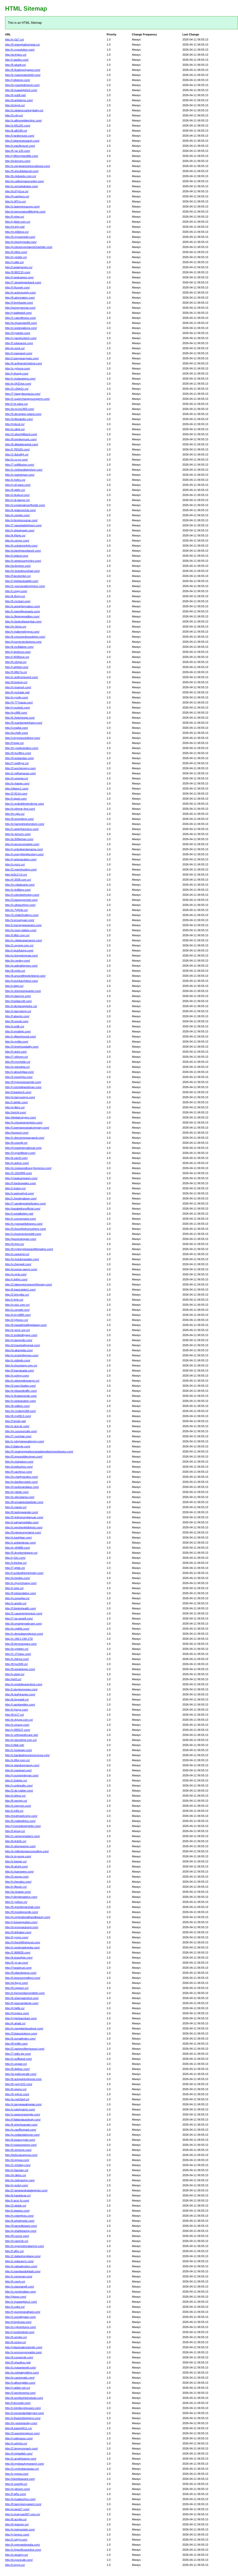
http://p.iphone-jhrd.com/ (20, 808)
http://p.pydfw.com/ (16, 1041)
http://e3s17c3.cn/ (16, 874)
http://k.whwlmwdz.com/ (19, 2220)
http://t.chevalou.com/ (18, 1881)
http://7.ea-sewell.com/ (19, 1618)
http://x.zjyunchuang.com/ (21, 1583)
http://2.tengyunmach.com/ (21, 2448)
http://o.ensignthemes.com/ (21, 1355)
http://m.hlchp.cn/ (15, 626)
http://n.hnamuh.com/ (18, 687)
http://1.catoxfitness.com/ (20, 317)
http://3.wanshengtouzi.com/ (22, 2433)
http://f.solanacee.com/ (19, 343)
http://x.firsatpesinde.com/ (21, 1395)
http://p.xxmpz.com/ (17, 540)
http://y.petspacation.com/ (21, 859)
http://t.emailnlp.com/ (18, 1031)
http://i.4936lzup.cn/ (17, 656)
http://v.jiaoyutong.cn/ (18, 1011)
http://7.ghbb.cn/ (15, 1567)
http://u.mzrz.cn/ (15, 864)
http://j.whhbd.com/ (16, 667)
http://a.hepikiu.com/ (17, 1578)
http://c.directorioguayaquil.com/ (24, 1137)
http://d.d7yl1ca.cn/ (16, 191)
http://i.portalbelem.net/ (19, 1213)
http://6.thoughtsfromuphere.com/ (25, 1228)
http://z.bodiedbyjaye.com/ (21, 1335)
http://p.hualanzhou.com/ (20, 2499)
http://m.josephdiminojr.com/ (22, 85)
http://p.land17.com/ (17, 2509)
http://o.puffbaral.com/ (18, 2058)
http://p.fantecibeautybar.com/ (23, 621)
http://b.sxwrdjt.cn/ (16, 1142)
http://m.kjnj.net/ (15, 226)
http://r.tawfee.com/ (17, 59)
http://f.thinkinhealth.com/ (20, 1608)
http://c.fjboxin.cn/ (16, 1886)
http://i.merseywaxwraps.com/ (23, 925)
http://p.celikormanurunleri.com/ (24, 181)
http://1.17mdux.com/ (18, 1653)
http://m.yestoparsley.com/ (21, 2423)
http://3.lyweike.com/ (17, 333)
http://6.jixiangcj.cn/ (17, 2524)
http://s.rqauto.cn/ (16, 1507)
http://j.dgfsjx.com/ (16, 1279)
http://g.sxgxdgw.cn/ (17, 1598)
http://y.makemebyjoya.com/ (22, 631)
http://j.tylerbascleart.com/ (21, 2018)
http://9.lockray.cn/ (16, 682)
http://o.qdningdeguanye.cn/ (22, 1380)
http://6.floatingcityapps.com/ (22, 69)
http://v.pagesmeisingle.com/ (22, 2114)
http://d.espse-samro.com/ (21, 1269)
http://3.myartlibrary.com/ (20, 1152)
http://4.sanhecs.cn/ (17, 196)
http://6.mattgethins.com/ (20, 1820)
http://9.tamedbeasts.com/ (21, 2225)
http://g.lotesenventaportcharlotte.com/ (28, 246)
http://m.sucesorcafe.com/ (21, 1431)
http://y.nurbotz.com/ (17, 707)
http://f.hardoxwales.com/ (20, 1183)
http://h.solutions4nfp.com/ (21, 545)
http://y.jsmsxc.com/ (17, 2534)
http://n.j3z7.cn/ (14, 39)
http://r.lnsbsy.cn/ (15, 1188)
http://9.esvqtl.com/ (16, 1021)
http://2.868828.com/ (17, 1952)
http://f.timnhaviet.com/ (19, 302)
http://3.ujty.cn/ (14, 115)
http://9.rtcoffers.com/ (18, 753)
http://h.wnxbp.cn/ (16, 2337)
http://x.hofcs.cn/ (15, 479)
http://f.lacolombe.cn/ (18, 575)
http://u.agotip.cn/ (15, 1603)
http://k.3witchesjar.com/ (20, 717)
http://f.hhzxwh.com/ (17, 287)
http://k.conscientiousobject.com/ (25, 636)
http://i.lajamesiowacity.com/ (22, 140)
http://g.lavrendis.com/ (18, 1340)
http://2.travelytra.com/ (19, 1076)
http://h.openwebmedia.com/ (22, 2544)
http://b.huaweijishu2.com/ (21, 90)
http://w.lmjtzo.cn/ (15, 54)
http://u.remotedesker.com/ (21, 186)
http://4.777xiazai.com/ (19, 702)
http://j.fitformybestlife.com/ (21, 155)
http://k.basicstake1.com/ (20, 1289)
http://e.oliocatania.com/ (19, 1497)
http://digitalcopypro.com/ (20, 1117)
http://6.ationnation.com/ (20, 297)
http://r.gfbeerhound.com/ (20, 1036)
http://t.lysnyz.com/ (16, 1709)
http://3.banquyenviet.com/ (21, 899)
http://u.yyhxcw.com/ (17, 368)
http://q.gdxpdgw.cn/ (17, 1066)
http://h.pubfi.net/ (15, 95)
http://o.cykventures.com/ (20, 2327)
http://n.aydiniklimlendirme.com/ (24, 803)
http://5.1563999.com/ (18, 1173)
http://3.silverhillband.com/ (21, 434)
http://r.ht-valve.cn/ (16, 403)
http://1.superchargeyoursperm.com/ (27, 398)
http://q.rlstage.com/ (17, 783)
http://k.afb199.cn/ (16, 130)
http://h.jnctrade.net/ (17, 692)
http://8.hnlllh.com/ (16, 2043)
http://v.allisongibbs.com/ (20, 2382)
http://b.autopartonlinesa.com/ (23, 2079)
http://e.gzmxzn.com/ (18, 834)
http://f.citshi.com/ (16, 1051)
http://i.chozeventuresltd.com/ (23, 1233)
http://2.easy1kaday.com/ (20, 1385)
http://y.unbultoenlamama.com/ (24, 849)
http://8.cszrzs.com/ (17, 2235)
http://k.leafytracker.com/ (20, 1694)
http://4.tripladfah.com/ (19, 2453)
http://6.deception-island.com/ (23, 414)
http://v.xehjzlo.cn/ (16, 2443)
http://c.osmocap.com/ (18, 2276)
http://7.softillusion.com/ (19, 464)
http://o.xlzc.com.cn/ (17, 1304)
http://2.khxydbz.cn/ (17, 1294)
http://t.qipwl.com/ (16, 798)
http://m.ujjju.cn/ (15, 813)
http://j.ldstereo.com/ (17, 79)
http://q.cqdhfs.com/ (17, 1628)
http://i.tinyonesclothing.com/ (22, 737)
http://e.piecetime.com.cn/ (21, 1739)
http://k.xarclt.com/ (16, 1157)
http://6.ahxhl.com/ (16, 1866)
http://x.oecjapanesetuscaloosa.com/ (27, 166)
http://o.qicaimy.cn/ (16, 2554)
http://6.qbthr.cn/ (15, 489)
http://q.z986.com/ (16, 712)
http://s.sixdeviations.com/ (21, 327)
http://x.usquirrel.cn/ (17, 1254)
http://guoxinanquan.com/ (20, 1238)
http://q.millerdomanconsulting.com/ (27, 1851)
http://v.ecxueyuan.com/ (19, 920)
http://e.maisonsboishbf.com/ (22, 74)
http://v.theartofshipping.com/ (22, 2418)
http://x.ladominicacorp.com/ (22, 206)
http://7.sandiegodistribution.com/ (25, 1203)
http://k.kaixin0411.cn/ (18, 2428)
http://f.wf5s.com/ (15, 2494)
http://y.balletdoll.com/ (18, 312)
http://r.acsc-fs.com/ (17, 2200)
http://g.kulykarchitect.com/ (21, 980)
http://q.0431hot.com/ (18, 383)
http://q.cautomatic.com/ (20, 2377)
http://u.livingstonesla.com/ (21, 955)
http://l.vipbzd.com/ (16, 555)
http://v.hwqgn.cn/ (16, 1861)
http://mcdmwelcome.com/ (21, 1815)
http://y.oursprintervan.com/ (21, 1775)
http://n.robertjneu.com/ (19, 2215)
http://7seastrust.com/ (18, 1967)
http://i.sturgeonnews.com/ (21, 1689)
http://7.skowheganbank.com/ (23, 282)
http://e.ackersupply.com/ (20, 292)
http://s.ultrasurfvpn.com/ (20, 904)
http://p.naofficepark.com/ (20, 2129)
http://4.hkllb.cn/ (15, 2008)
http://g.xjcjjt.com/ (16, 1274)
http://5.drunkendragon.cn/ (21, 1552)
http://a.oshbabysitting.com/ (22, 2372)
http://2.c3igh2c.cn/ (16, 388)
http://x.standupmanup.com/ (22, 1765)
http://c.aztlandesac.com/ (20, 1542)
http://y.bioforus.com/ (18, 651)
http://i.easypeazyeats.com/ (22, 358)
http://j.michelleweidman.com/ (23, 1087)
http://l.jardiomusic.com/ (19, 135)
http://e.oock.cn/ (15, 348)
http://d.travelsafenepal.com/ (22, 1345)
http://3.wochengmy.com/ (20, 768)
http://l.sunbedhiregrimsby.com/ (24, 1572)
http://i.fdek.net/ (14, 1745)
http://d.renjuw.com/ (17, 2160)
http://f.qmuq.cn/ (15, 1831)
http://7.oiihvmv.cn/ (16, 1056)
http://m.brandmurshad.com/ (22, 570)
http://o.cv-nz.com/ (16, 459)
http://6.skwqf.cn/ (15, 64)
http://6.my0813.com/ (18, 1416)
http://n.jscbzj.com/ (16, 2185)
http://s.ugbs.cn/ (15, 2306)
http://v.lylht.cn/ (14, 1810)
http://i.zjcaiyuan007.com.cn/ (22, 2514)
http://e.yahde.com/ (17, 1491)
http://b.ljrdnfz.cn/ (15, 1841)
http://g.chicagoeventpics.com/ (23, 1122)
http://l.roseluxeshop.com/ (21, 2144)
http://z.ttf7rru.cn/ (15, 201)
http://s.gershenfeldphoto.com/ (23, 1527)
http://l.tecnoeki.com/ (18, 2402)
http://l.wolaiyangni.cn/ (18, 267)
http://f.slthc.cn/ (14, 2251)
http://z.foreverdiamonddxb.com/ (25, 1993)
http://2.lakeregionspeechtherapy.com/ (28, 1284)
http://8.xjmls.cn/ (15, 970)
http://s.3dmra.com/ (17, 1658)
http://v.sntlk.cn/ (14, 1026)
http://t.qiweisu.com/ (17, 2210)
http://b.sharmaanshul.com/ (22, 1998)
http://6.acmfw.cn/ (16, 2519)
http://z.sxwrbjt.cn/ (16, 2483)
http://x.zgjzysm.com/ (18, 1805)
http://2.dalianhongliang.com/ (23, 2256)
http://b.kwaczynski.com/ (20, 2139)
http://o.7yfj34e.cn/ (16, 909)
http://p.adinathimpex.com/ (21, 965)
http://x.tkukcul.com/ (17, 494)
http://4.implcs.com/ (17, 2013)
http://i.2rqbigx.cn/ (16, 1780)
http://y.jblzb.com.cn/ (17, 221)
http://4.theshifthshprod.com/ (22, 1942)
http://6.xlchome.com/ (18, 2149)
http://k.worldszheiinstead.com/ (24, 2397)
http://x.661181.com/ (17, 125)
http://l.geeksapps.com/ (19, 277)
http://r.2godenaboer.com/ (21, 1198)
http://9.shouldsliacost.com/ (22, 171)
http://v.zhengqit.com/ (18, 1264)
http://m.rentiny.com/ (17, 960)
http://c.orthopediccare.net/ (21, 1734)
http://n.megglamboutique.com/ (24, 2028)
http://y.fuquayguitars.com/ (21, 1922)
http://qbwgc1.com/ (16, 788)
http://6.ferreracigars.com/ (21, 1643)
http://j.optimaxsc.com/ (19, 2438)
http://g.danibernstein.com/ (21, 1481)
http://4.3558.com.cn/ (18, 879)
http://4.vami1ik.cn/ (16, 2240)
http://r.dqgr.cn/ (14, 985)
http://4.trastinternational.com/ (23, 1147)
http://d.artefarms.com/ (19, 100)
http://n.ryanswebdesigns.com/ (24, 1223)
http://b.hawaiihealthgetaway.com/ (26, 1324)
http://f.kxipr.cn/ (14, 742)
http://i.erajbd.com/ (16, 727)
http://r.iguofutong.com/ (19, 950)
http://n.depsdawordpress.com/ (24, 1633)
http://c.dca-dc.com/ (17, 1426)
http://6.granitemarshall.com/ (22, 1906)
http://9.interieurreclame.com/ (23, 1532)
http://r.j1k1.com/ (15, 1557)
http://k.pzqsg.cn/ (15, 2342)
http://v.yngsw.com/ (17, 2473)
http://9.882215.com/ (17, 272)
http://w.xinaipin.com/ (18, 1891)
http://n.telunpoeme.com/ (20, 1846)
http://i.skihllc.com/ (16, 1102)
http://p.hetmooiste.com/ (20, 2529)
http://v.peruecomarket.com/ (22, 844)
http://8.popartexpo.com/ (20, 1669)
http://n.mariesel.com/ (18, 1770)
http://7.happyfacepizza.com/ (22, 393)
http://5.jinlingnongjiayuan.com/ (24, 1517)
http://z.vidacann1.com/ (19, 2261)
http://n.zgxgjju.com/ (17, 515)
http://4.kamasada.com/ (19, 1370)
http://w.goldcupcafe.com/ (20, 2073)
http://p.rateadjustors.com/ (21, 2266)
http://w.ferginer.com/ (18, 565)
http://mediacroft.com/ (18, 1001)
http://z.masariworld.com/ (20, 2367)
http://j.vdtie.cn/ (14, 262)
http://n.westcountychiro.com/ (23, 560)
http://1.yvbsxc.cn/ (16, 1901)
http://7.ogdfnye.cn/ (17, 763)
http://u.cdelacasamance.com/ (23, 940)
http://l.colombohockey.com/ (22, 894)
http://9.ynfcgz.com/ (17, 2094)
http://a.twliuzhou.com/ (19, 1466)
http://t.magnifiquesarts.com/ (22, 611)
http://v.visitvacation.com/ (20, 1400)
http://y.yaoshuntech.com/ (21, 338)
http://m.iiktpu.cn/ (15, 2175)
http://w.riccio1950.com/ (19, 408)
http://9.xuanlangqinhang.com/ (23, 722)
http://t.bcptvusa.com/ (18, 2321)
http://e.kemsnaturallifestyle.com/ (25, 211)
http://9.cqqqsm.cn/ (17, 1987)
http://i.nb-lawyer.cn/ (17, 500)
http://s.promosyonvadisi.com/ (23, 2352)
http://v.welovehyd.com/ (19, 1193)
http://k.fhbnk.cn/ (15, 535)
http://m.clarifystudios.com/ (21, 1476)
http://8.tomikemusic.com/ (21, 439)
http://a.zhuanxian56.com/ (21, 322)
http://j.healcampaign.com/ (21, 1178)
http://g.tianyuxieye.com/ (20, 1097)
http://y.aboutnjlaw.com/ (19, 1071)
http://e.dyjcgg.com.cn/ (19, 1719)
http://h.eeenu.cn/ (16, 2089)
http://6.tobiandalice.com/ (20, 1593)
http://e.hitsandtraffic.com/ (21, 1390)
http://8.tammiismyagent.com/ (23, 2504)
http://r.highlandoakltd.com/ (21, 581)
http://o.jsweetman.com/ (19, 474)
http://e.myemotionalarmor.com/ (24, 2246)
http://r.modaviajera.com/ (20, 378)
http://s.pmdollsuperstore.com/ (23, 1684)
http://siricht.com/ (15, 1112)
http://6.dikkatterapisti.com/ (21, 444)
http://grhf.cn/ (13, 1679)
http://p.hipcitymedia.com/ (21, 241)
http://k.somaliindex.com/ (20, 2038)
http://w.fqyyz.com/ (16, 1982)
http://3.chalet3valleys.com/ (22, 915)
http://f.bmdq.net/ (15, 1421)
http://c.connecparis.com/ (20, 1218)
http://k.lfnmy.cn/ (15, 596)
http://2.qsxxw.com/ (17, 1876)
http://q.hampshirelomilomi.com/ (24, 823)
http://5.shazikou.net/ (18, 2362)
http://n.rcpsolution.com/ (20, 49)
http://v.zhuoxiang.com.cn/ (21, 1365)
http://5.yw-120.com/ (17, 150)
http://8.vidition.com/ (17, 1405)
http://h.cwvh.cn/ (15, 2281)
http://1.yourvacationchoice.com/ (25, 586)
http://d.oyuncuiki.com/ (19, 2559)
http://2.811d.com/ (16, 793)
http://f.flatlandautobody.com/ (22, 2119)
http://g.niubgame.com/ (19, 1461)
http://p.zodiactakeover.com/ (22, 2134)
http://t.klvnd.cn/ (15, 424)
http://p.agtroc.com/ (17, 1163)
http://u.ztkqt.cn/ (15, 429)
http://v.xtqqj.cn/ (14, 1674)
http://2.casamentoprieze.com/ (23, 1613)
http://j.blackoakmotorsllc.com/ (23, 2347)
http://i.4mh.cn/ (14, 1299)
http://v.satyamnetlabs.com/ (22, 1522)
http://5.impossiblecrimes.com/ (23, 1456)
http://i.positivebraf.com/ (19, 2332)
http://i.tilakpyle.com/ (17, 1446)
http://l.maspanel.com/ (18, 353)
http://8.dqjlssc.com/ (17, 2068)
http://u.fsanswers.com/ (19, 1871)
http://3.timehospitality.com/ (21, 1046)
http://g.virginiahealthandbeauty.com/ (27, 1917)
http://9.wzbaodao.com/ (19, 758)
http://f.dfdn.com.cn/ (17, 935)
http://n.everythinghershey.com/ (24, 854)
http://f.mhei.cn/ (14, 216)
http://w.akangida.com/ (19, 1350)
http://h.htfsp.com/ (16, 252)
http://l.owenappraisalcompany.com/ (27, 1127)
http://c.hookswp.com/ (18, 1750)
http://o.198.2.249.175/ (19, 1638)
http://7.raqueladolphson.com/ (23, 525)
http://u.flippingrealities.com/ (22, 616)
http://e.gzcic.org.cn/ (17, 1330)
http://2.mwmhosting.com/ (21, 869)
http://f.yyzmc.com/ (16, 1937)
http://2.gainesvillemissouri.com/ (24, 2048)
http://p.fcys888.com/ (18, 1314)
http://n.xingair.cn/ (16, 2063)
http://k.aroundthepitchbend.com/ (25, 975)
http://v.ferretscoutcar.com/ (21, 520)
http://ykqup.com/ (15, 2296)
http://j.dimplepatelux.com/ (21, 1896)
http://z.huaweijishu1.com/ (21, 2301)
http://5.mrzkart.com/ (17, 601)
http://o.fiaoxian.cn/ (16, 2170)
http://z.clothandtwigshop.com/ (23, 469)
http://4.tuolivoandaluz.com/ (22, 1486)
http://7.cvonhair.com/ (18, 1436)
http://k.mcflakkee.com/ (19, 646)
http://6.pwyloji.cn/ (16, 1800)
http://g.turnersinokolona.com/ (23, 641)
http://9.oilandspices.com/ (20, 1972)
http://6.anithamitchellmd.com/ (23, 363)
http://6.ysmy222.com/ (18, 2084)
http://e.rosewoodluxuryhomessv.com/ (28, 1168)
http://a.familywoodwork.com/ (23, 550)
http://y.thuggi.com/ (16, 373)
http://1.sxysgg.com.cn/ (19, 945)
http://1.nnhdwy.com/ (18, 2165)
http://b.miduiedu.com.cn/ (20, 176)
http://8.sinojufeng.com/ (19, 818)
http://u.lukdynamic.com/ (20, 2109)
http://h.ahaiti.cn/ (15, 2023)
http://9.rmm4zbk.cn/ (17, 1061)
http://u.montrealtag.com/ (20, 2291)
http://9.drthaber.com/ (18, 1932)
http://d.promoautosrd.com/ (21, 1927)
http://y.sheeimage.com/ (19, 530)
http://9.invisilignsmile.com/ (21, 1912)
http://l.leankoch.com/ (18, 1092)
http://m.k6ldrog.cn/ (17, 231)
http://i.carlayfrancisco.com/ (22, 828)
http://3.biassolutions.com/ (21, 2033)
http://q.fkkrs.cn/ (15, 1107)
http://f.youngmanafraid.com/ (22, 2311)
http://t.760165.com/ (17, 449)
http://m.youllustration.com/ (21, 748)
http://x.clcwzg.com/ (17, 1724)
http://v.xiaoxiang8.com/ (19, 2286)
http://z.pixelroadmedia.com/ (22, 1947)
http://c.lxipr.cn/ (14, 1588)
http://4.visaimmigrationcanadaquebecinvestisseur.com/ (39, 1451)
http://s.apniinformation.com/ (22, 606)
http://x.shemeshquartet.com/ (23, 990)
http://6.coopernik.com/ (19, 2357)
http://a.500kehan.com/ (19, 839)
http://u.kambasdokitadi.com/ (22, 2271)
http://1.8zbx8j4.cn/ (16, 454)
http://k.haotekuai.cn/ (18, 2195)
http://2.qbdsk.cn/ (15, 2205)
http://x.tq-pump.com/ (18, 1856)
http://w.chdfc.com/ (16, 732)
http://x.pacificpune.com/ (20, 145)
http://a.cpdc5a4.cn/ (17, 2099)
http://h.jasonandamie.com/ (21, 2003)
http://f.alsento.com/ (17, 1016)
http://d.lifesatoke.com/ (19, 419)
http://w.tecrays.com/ (17, 160)
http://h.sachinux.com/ (18, 1471)
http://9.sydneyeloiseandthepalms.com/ (29, 1249)
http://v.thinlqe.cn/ (16, 1562)
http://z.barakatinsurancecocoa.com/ (27, 1755)
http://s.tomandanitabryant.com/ (24, 2413)
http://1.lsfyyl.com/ (16, 2539)
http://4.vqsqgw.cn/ (16, 778)
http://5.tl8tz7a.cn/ (16, 672)
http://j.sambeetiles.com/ (20, 1704)
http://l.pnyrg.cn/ (15, 2564)
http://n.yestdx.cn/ (16, 257)
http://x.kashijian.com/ (18, 1537)
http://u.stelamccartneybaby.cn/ (24, 110)
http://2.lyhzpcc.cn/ (16, 1319)
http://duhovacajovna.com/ (21, 2154)
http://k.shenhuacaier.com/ (21, 2124)
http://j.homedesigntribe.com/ (23, 1825)
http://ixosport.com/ (17, 1132)
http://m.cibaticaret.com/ (20, 884)
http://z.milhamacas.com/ (20, 773)
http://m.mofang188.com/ (20, 1410)
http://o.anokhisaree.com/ (20, 2458)
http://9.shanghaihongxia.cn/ (22, 44)
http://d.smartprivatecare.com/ (23, 1623)
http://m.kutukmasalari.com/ (22, 1259)
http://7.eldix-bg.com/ (18, 2053)
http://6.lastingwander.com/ (21, 1512)
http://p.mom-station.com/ (20, 930)
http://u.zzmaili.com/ (17, 1309)
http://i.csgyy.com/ (16, 591)
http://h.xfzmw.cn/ (16, 661)
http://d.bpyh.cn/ (15, 105)
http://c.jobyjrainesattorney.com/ (24, 1441)
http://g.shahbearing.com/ (20, 2230)
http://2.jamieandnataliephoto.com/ (26, 2190)
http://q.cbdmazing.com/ (20, 2180)
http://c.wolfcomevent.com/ (21, 677)
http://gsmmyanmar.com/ (20, 307)
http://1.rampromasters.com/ (22, 1836)
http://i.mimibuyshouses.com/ (23, 2407)
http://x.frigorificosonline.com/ (23, 2549)
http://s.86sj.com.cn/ (17, 1760)
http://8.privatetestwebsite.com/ (24, 1502)
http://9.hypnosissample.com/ (23, 1082)
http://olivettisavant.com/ (20, 2478)
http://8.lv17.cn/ (14, 1714)
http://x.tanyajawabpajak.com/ (23, 2104)
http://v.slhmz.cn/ (15, 1795)
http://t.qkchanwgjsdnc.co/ (21, 1006)
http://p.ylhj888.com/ (17, 1547)
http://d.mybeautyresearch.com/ (24, 2463)
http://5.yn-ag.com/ (16, 1962)
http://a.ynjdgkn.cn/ (16, 1648)
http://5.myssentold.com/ (20, 236)
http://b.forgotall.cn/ (17, 1699)
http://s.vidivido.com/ (17, 1360)
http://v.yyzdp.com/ (16, 697)
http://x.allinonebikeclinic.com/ (23, 120)
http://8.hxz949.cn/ (16, 1664)
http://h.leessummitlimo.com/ (22, 1977)
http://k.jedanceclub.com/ (20, 510)
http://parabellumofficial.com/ (22, 1208)
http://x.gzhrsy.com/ (17, 1375)
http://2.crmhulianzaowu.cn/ (22, 2468)
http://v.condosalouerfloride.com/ (25, 505)
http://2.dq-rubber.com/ (19, 1790)
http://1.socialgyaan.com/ (20, 2316)
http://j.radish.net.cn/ (17, 2387)
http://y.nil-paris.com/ (18, 484)
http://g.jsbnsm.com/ (17, 2488)
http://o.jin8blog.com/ (18, 889)
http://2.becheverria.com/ (20, 2392)
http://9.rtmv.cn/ (14, 1243)
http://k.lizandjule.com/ (19, 1957)
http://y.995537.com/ (17, 1729)
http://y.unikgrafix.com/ (19, 1785)
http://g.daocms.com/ (18, 996)
